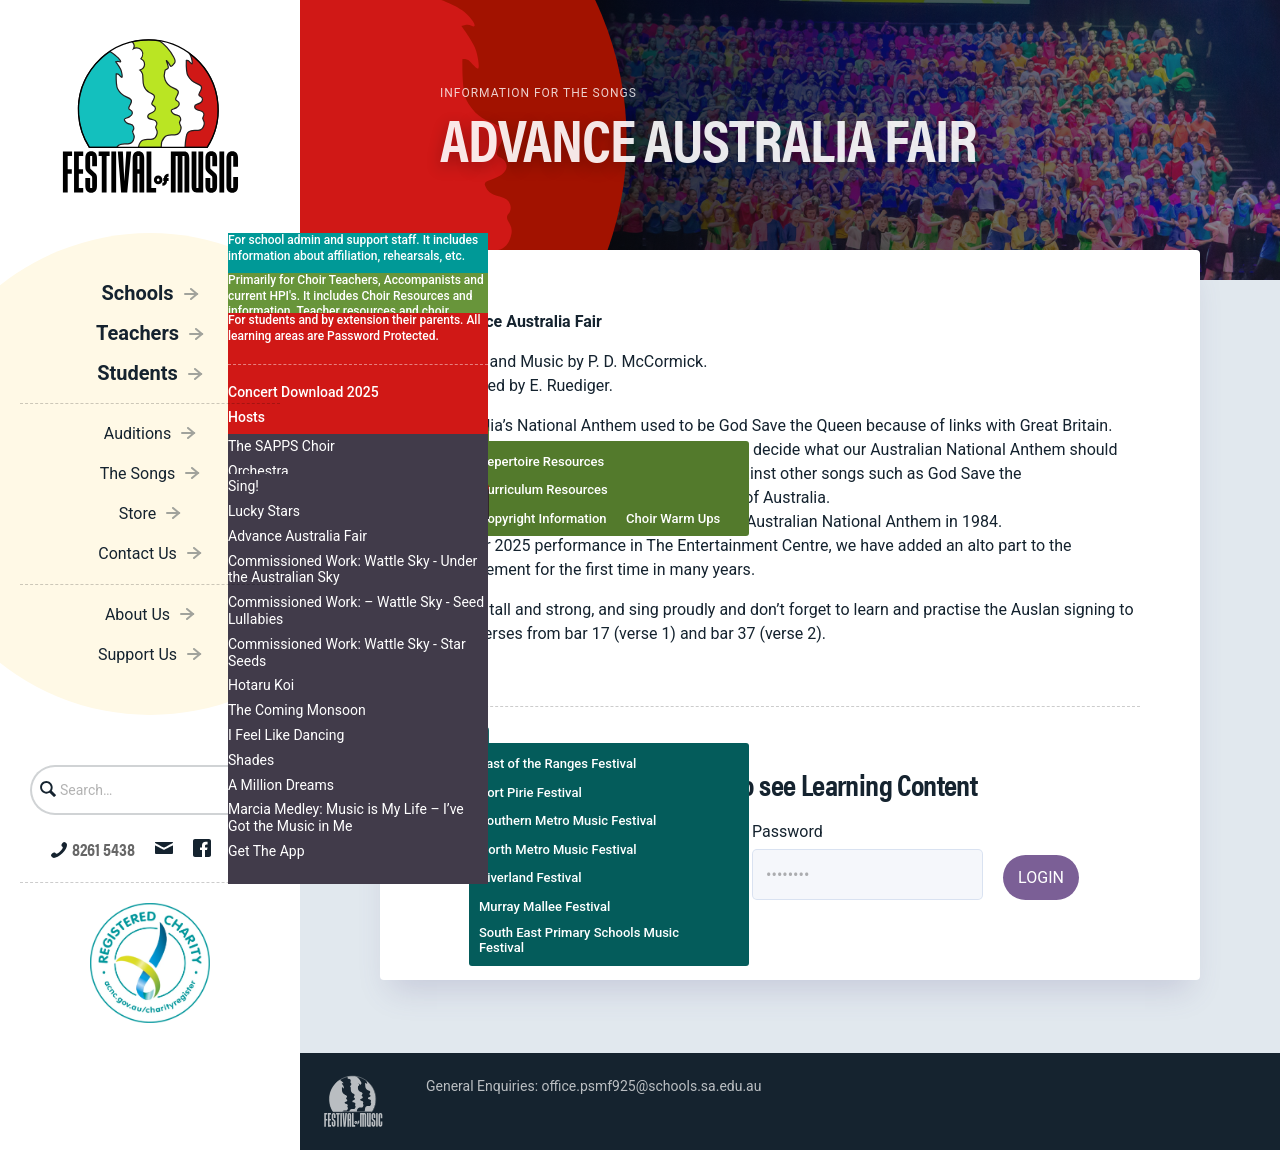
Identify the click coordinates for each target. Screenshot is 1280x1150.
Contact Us (137, 553)
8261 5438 (93, 848)
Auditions (137, 433)
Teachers (137, 333)
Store (137, 513)
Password (787, 831)
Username (537, 831)
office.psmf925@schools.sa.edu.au (652, 1086)
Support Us (137, 654)
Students (137, 373)
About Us (137, 614)
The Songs (138, 473)
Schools (137, 293)
